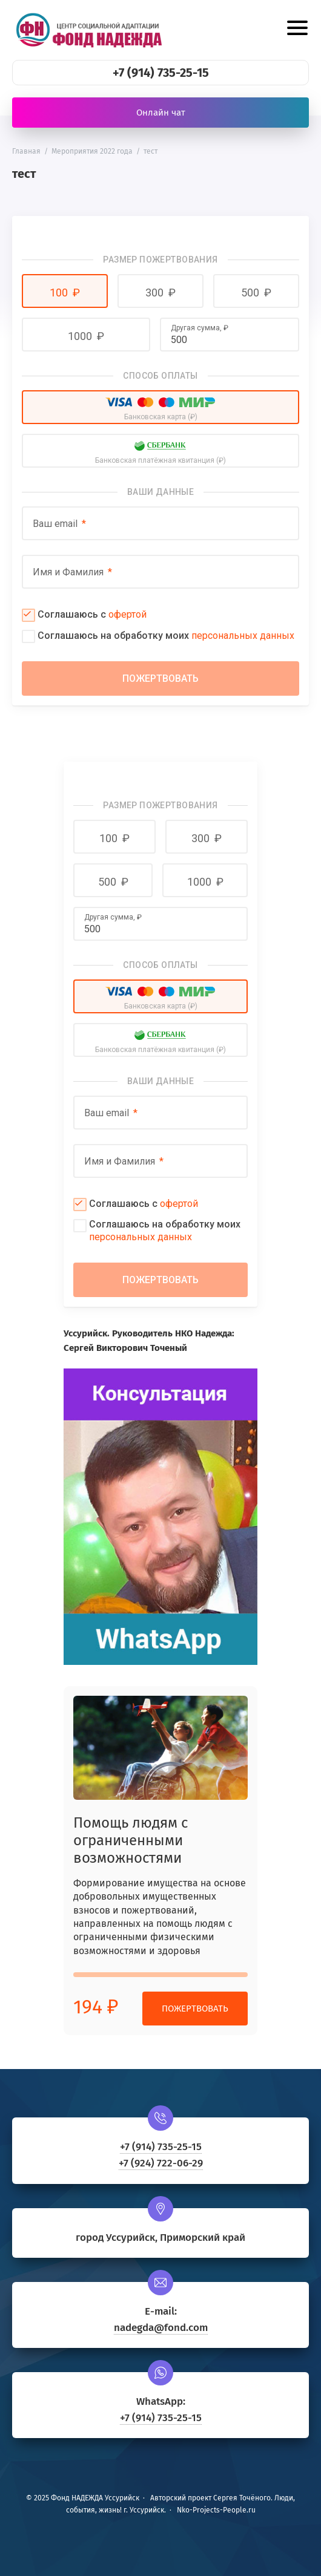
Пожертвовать (195, 2008)
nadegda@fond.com (161, 2327)
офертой (127, 614)
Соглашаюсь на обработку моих (166, 635)
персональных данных (242, 635)
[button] (65, 291)
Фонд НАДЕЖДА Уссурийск (88, 30)
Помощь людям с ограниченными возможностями (130, 1840)
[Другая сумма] (230, 339)
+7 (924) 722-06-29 (161, 2163)
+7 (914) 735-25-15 (161, 72)
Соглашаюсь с (92, 614)
